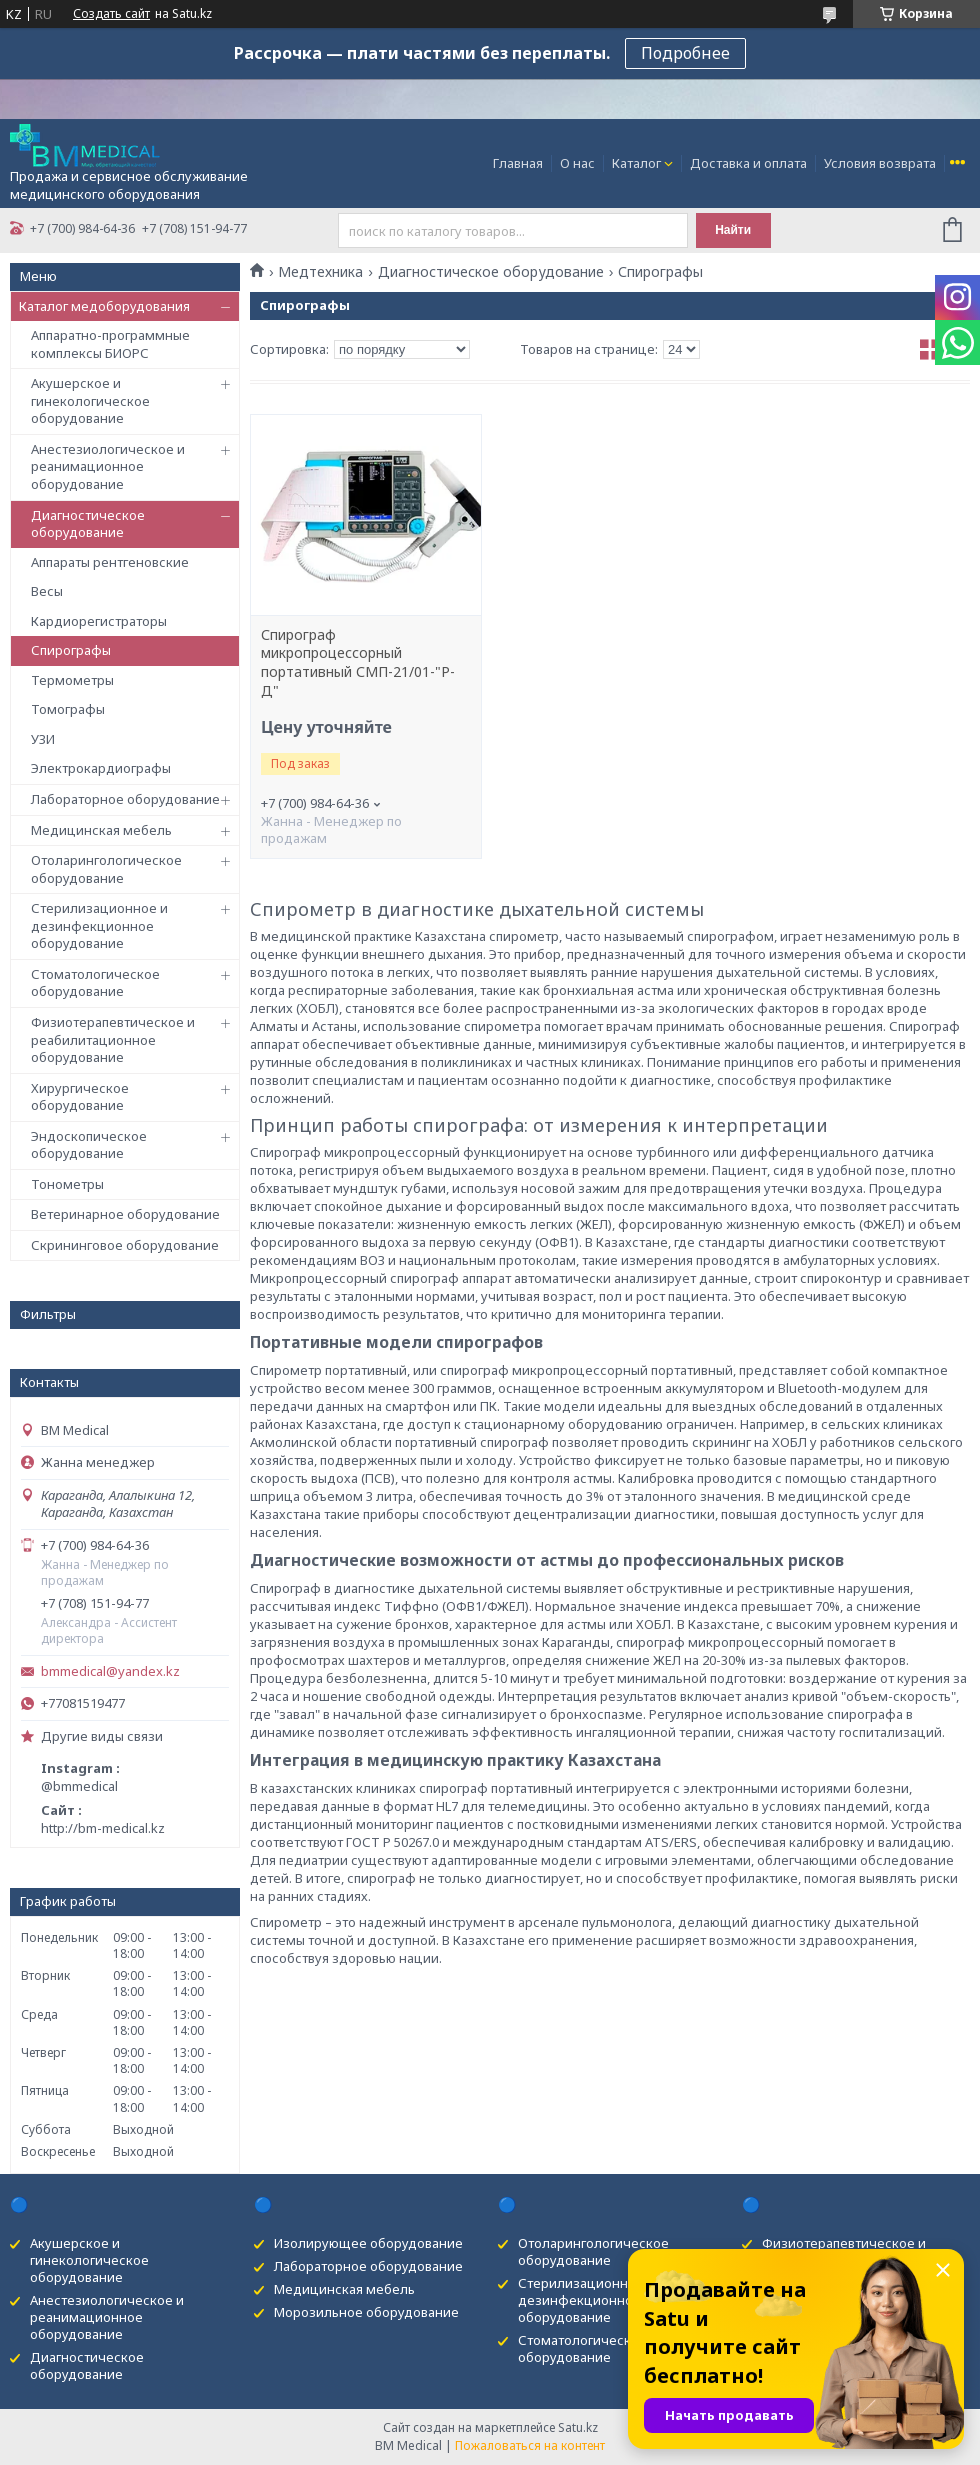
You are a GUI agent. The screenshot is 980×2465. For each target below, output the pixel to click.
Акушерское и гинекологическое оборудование (90, 400)
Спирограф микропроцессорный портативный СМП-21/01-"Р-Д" (358, 663)
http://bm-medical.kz (103, 1828)
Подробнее (685, 53)
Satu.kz (578, 2427)
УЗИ (43, 739)
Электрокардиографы (101, 768)
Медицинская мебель (101, 830)
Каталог (636, 163)
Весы (47, 591)
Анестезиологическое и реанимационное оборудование (108, 466)
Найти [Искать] (733, 230)
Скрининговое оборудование (125, 1245)
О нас (577, 163)
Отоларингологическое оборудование (106, 869)
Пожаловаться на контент (530, 2445)
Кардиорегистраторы (99, 621)
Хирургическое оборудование (80, 1097)
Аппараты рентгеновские (110, 562)
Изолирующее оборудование (368, 2243)
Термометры (72, 680)
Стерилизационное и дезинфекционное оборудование (99, 925)
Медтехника (320, 272)
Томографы (68, 709)
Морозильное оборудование (366, 2312)
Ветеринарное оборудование (125, 1214)
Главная (518, 163)
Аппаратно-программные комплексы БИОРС (110, 344)
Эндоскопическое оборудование (89, 1145)
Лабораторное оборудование (125, 799)
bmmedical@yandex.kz (110, 1671)
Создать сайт (111, 14)
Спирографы (71, 650)
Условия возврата (880, 163)
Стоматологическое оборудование (95, 983)
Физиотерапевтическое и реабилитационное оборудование (113, 1039)
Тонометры (67, 1184)
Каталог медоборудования (104, 306)
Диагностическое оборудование (88, 524)
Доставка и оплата (748, 163)
